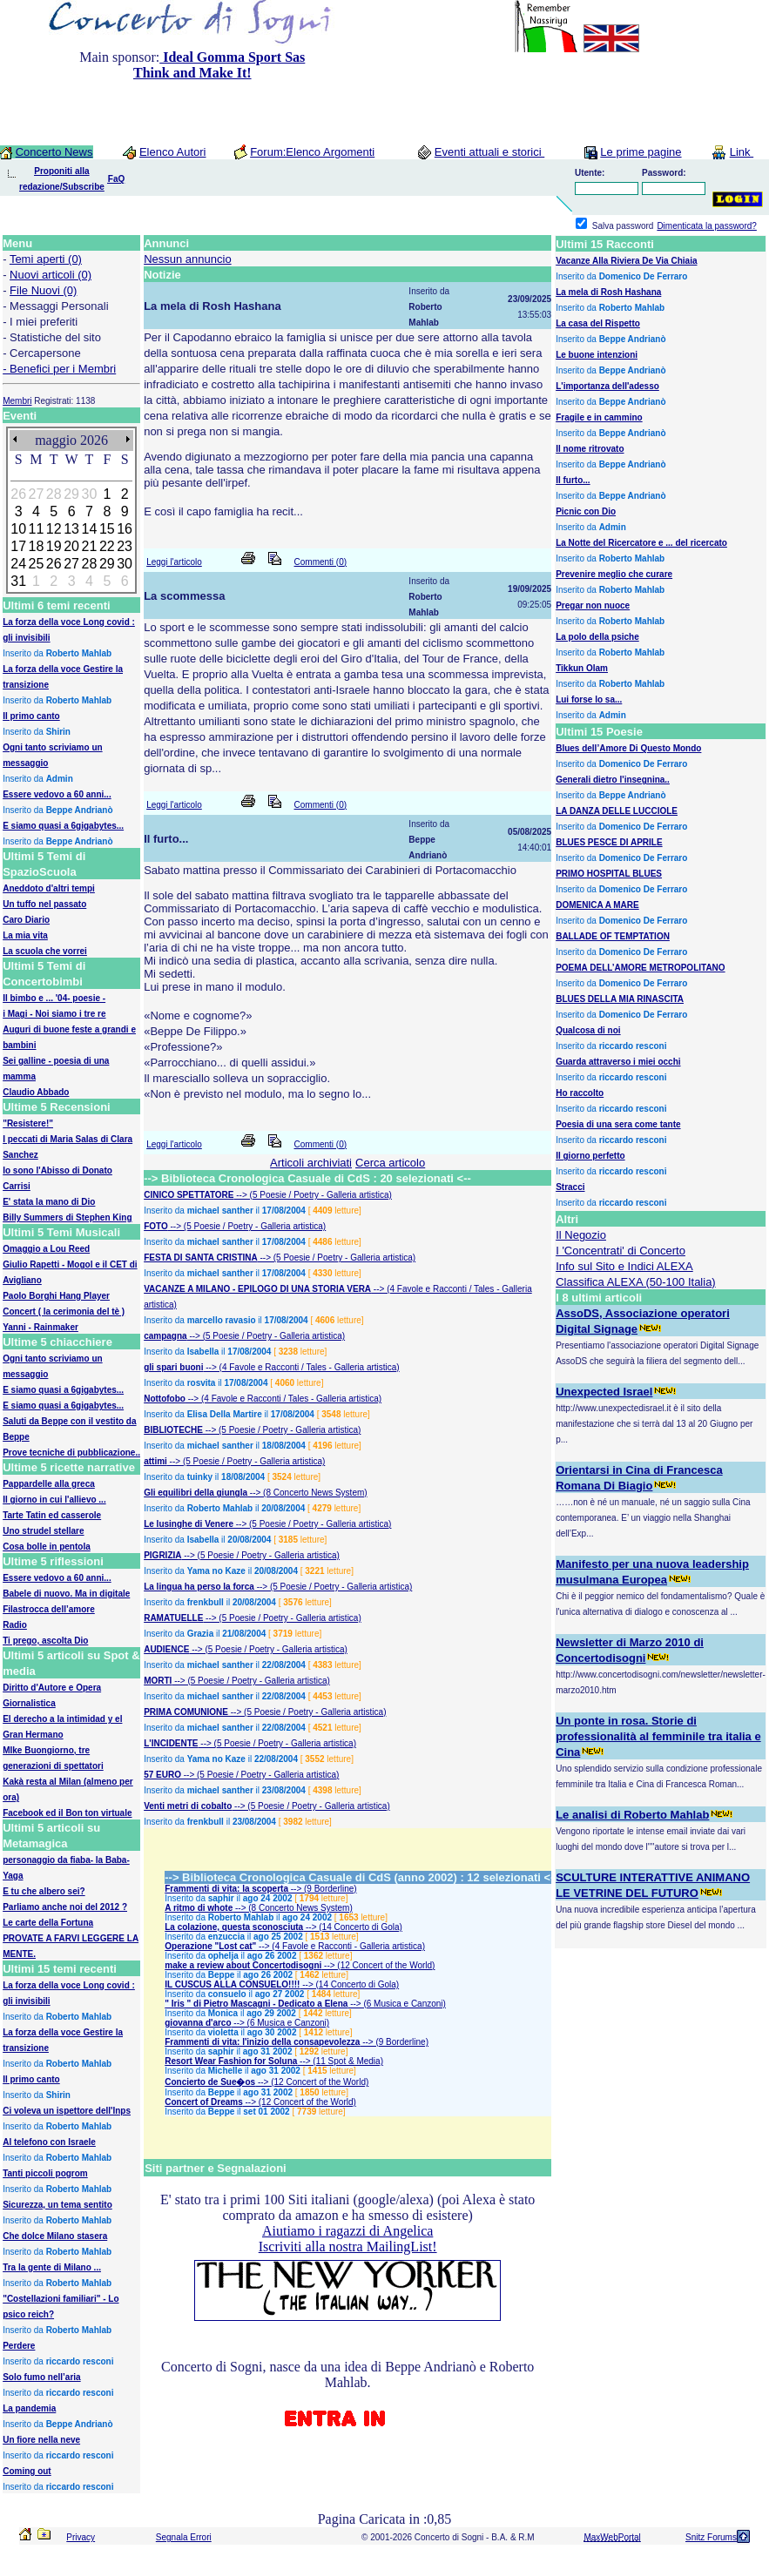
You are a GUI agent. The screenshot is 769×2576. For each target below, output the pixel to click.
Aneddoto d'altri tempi (49, 888)
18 (36, 546)
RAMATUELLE (173, 1618)
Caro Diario (26, 920)
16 (124, 528)
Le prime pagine (640, 151)
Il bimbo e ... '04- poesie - (54, 998)
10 (18, 528)
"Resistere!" (28, 1123)
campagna (165, 1336)
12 (54, 528)
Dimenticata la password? (707, 226)
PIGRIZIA (162, 1555)
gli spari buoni (173, 1367)
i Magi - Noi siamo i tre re (54, 1014)
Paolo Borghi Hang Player (56, 1296)
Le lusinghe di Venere (188, 1524)
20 (71, 546)
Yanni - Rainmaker (40, 1327)
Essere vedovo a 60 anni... (57, 1578)
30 (124, 563)
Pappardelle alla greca (49, 1484)
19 (54, 546)
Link (741, 151)
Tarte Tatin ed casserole (52, 1515)
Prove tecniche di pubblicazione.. (71, 1452)
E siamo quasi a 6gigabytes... (63, 1390)
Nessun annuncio (187, 259)
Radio (15, 1625)
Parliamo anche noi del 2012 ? (65, 1907)
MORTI (158, 1680)
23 (124, 546)
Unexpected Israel (604, 1391)
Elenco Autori (172, 151)
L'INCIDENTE (171, 1743)
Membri (17, 401)
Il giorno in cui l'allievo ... (54, 1499)
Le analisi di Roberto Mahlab (632, 1814)
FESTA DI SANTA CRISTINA (201, 1257)
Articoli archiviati (311, 1162)
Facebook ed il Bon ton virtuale (67, 1813)
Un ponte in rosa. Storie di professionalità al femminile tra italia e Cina (658, 1736)
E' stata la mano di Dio (49, 1202)
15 (107, 528)
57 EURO (162, 1774)
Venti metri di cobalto (188, 1806)
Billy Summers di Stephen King (67, 1217)
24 (18, 563)
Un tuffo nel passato (44, 904)
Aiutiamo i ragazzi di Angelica (347, 2230)
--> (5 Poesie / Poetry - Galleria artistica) (313, 1195)
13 (71, 528)
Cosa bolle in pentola (47, 1546)
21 (90, 546)
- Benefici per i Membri (59, 368)
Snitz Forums (711, 2537)
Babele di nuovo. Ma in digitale (66, 1593)
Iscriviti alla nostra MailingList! (348, 2246)
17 (18, 546)
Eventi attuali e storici (489, 151)
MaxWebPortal (611, 2537)
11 (36, 528)
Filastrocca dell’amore (49, 1609)
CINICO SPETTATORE (188, 1195)
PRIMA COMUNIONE (186, 1712)
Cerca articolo (390, 1162)
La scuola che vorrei (45, 951)
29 (107, 563)
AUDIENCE (166, 1649)
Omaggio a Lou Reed (46, 1249)
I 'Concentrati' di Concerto (620, 1250)
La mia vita (25, 935)
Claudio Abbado (36, 1092)
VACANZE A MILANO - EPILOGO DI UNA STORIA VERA (257, 1289)
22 (107, 546)
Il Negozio (581, 1234)
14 (90, 528)
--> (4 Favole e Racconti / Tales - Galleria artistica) (302, 1367)
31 (18, 581)
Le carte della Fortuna (48, 1922)
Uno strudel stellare (43, 1531)
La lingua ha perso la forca (199, 1586)
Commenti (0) (320, 562)
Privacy (80, 2537)
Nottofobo (165, 1398)
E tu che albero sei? (43, 1891)
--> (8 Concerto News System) (307, 1492)
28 (90, 563)
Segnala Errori (184, 2537)
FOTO (156, 1226)
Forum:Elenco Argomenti (312, 151)
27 (71, 563)
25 (36, 563)
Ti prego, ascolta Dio (45, 1640)
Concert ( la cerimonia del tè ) (64, 1311)
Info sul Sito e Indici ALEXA (624, 1266)
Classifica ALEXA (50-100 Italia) (636, 1281)
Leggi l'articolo (174, 562)
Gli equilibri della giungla (195, 1492)
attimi (155, 1461)
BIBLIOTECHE (173, 1430)
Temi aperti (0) (46, 259)
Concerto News (54, 151)
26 (54, 563)
